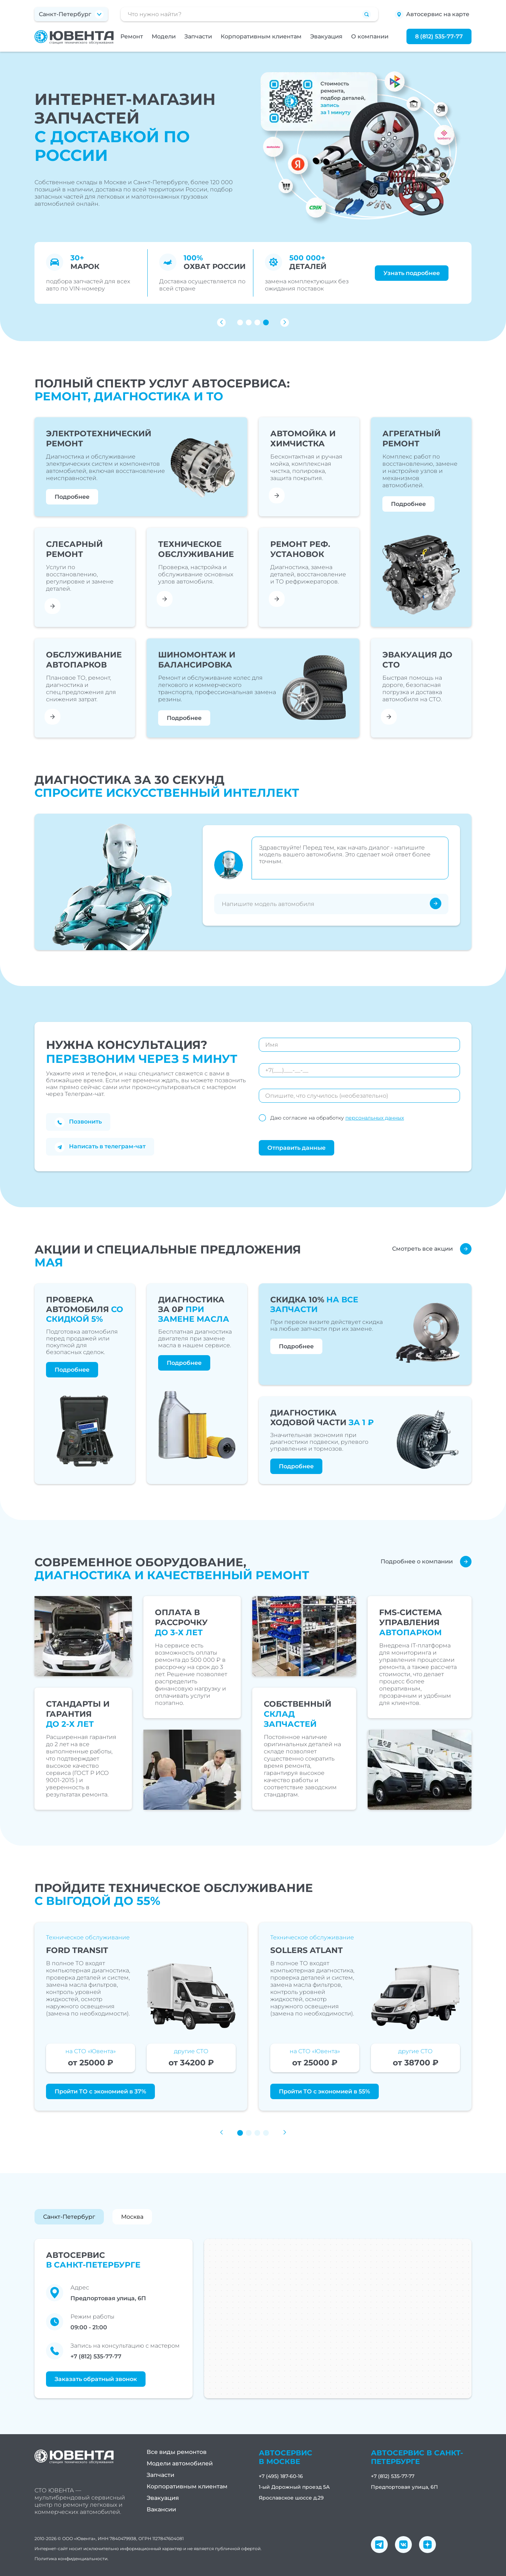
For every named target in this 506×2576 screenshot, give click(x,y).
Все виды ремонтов (177, 2452)
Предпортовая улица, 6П (404, 2487)
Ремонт (131, 36)
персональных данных (374, 1118)
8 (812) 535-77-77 (439, 36)
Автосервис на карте (432, 14)
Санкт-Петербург (69, 2216)
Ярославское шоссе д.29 (291, 2497)
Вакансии (161, 2509)
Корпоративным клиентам (261, 36)
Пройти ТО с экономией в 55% (324, 2091)
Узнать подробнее (411, 273)
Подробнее (72, 496)
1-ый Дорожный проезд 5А (294, 2487)
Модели (164, 36)
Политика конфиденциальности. (71, 2558)
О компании (369, 36)
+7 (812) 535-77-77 (95, 2356)
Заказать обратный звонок (96, 2379)
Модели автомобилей (180, 2463)
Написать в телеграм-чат (100, 1147)
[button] (240, 322)
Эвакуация (326, 36)
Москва (132, 2216)
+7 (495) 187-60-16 (281, 2476)
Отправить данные (296, 1147)
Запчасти (198, 36)
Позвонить (78, 1122)
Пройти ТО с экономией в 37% (100, 2091)
